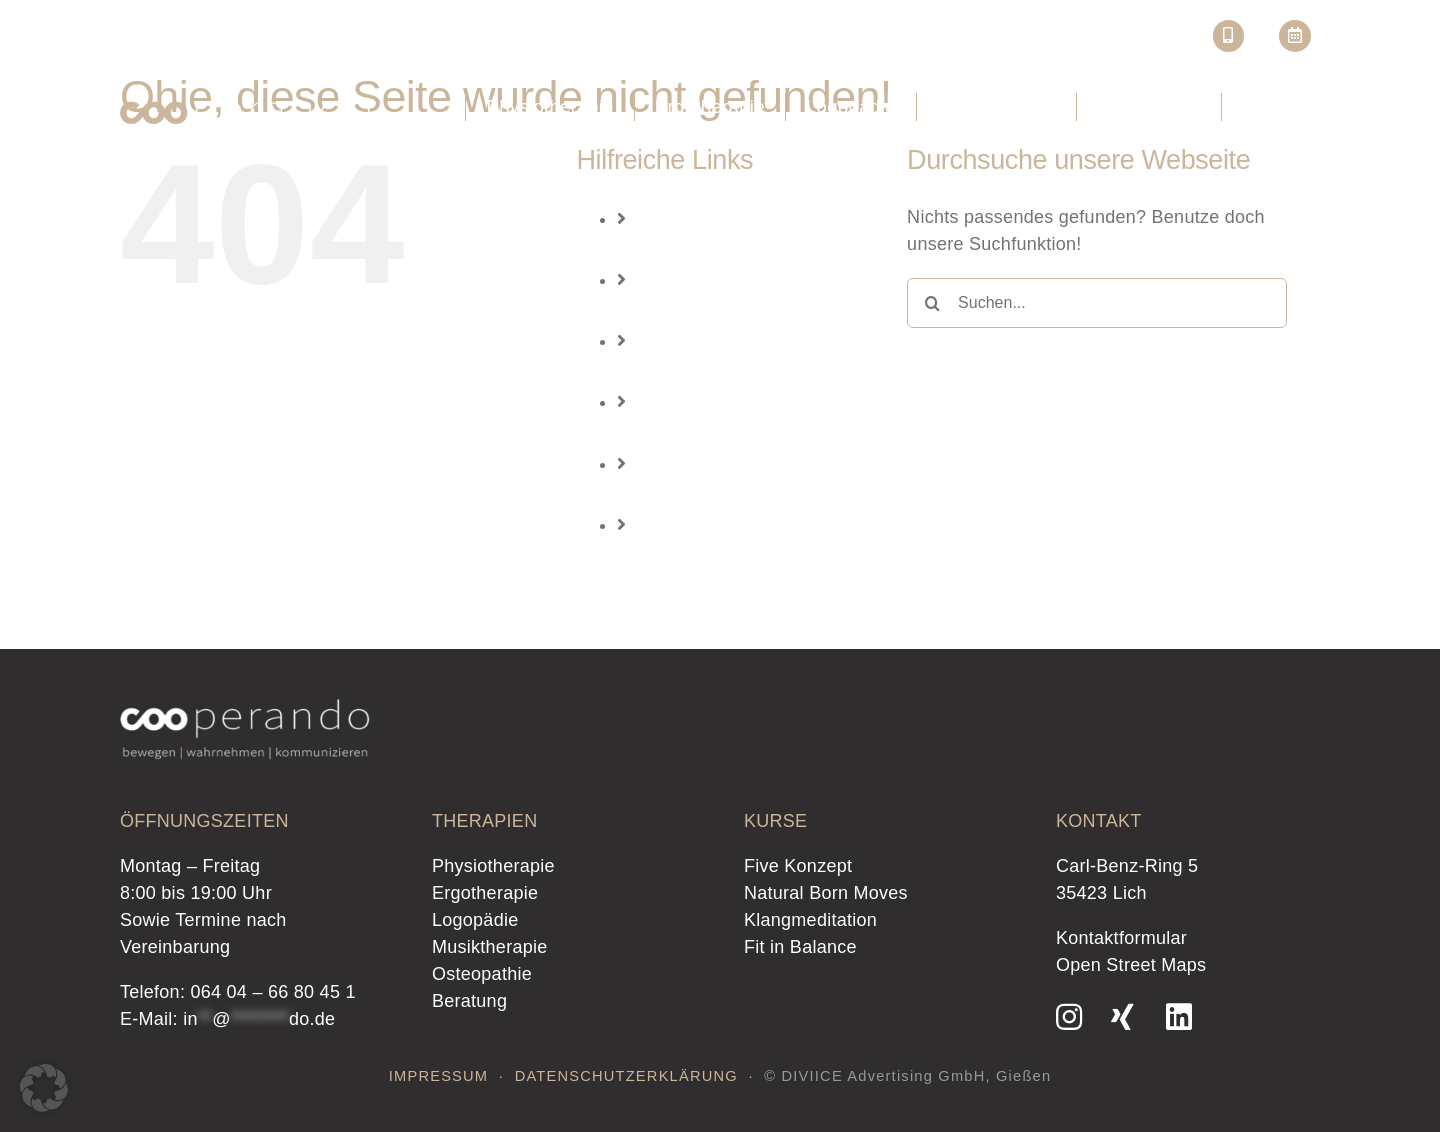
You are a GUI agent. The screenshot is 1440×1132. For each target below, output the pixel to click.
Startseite (818, 41)
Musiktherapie (718, 433)
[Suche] (932, 303)
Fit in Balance (800, 947)
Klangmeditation (810, 920)
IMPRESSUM (439, 1076)
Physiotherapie (721, 249)
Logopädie (703, 372)
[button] (44, 1088)
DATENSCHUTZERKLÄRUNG (626, 1076)
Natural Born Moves (826, 893)
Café (1124, 41)
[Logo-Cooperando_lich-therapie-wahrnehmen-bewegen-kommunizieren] (245, 102)
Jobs (995, 41)
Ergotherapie (713, 311)
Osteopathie (710, 494)
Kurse (1052, 41)
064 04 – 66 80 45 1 (272, 992)
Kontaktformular (1121, 938)
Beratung (697, 555)
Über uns (908, 41)
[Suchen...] (1097, 303)
